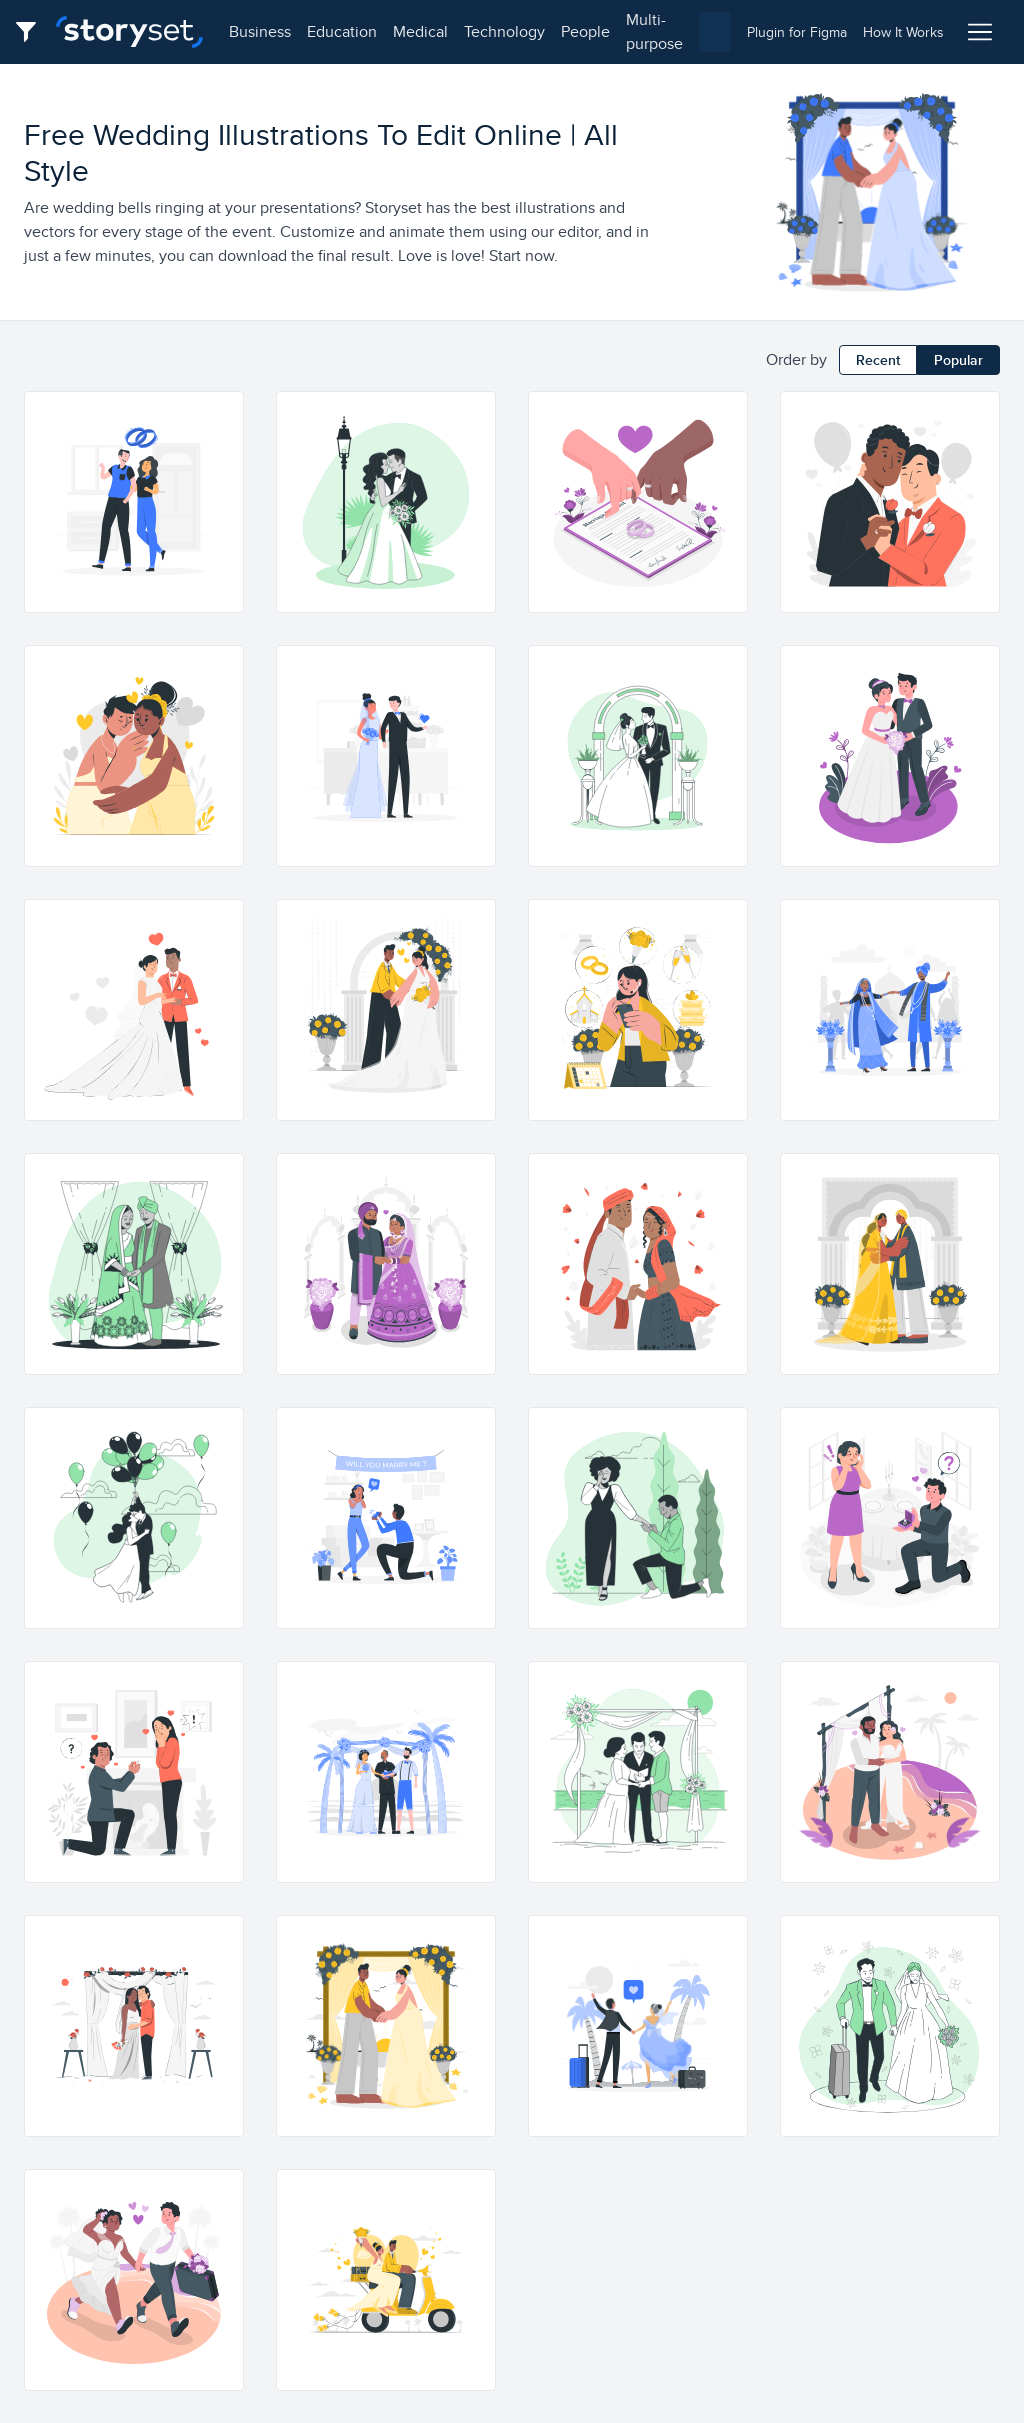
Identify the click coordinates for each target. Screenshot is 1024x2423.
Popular (958, 360)
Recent (878, 360)
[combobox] (715, 32)
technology (504, 31)
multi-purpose (654, 31)
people (585, 31)
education (342, 31)
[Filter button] (32, 32)
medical (420, 31)
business (260, 31)
